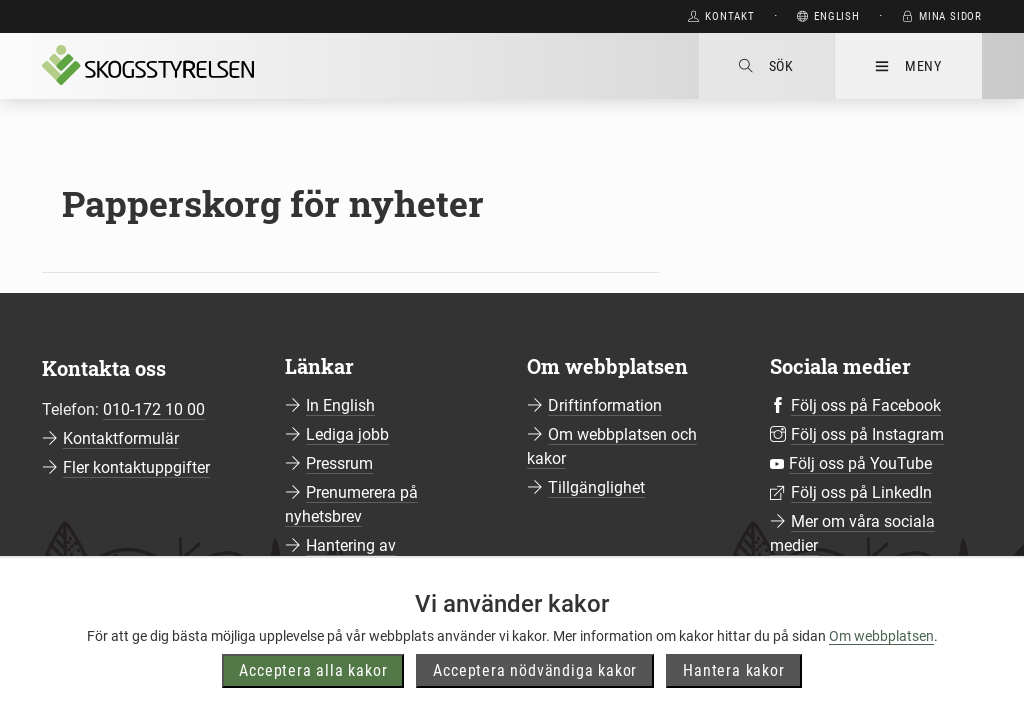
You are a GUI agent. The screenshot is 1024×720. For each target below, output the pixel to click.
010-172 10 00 (154, 409)
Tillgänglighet (596, 487)
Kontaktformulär (121, 438)
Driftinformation (605, 405)
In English (340, 405)
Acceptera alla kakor (313, 673)
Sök (766, 66)
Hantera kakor (733, 673)
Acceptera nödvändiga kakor (535, 673)
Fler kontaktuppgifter (136, 467)
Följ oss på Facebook (866, 405)
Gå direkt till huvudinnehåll (568, 16)
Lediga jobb (347, 434)
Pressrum (339, 463)
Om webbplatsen (881, 639)
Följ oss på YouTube (860, 463)
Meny (908, 66)
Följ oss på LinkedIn (861, 492)
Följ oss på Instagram (867, 434)
